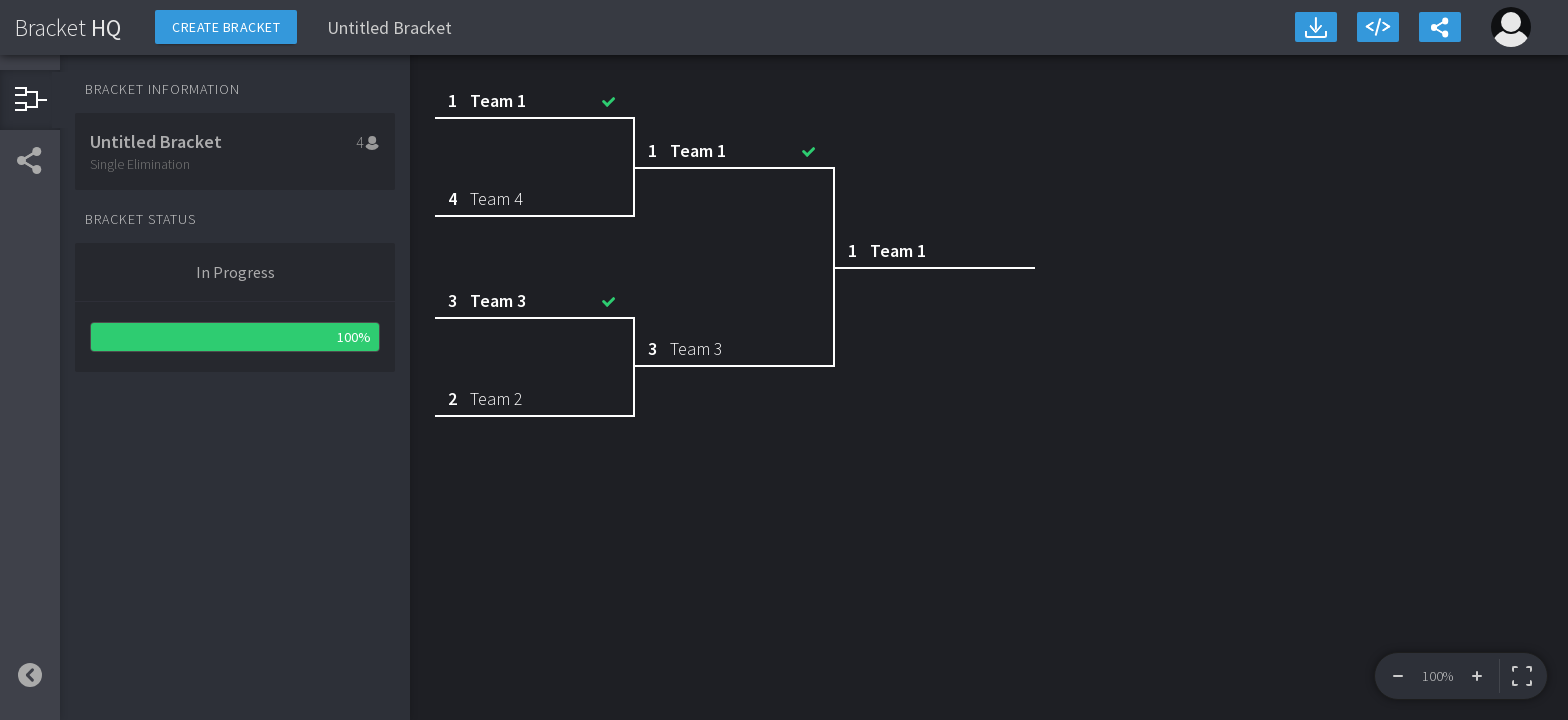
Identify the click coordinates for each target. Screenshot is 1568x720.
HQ (68, 27)
